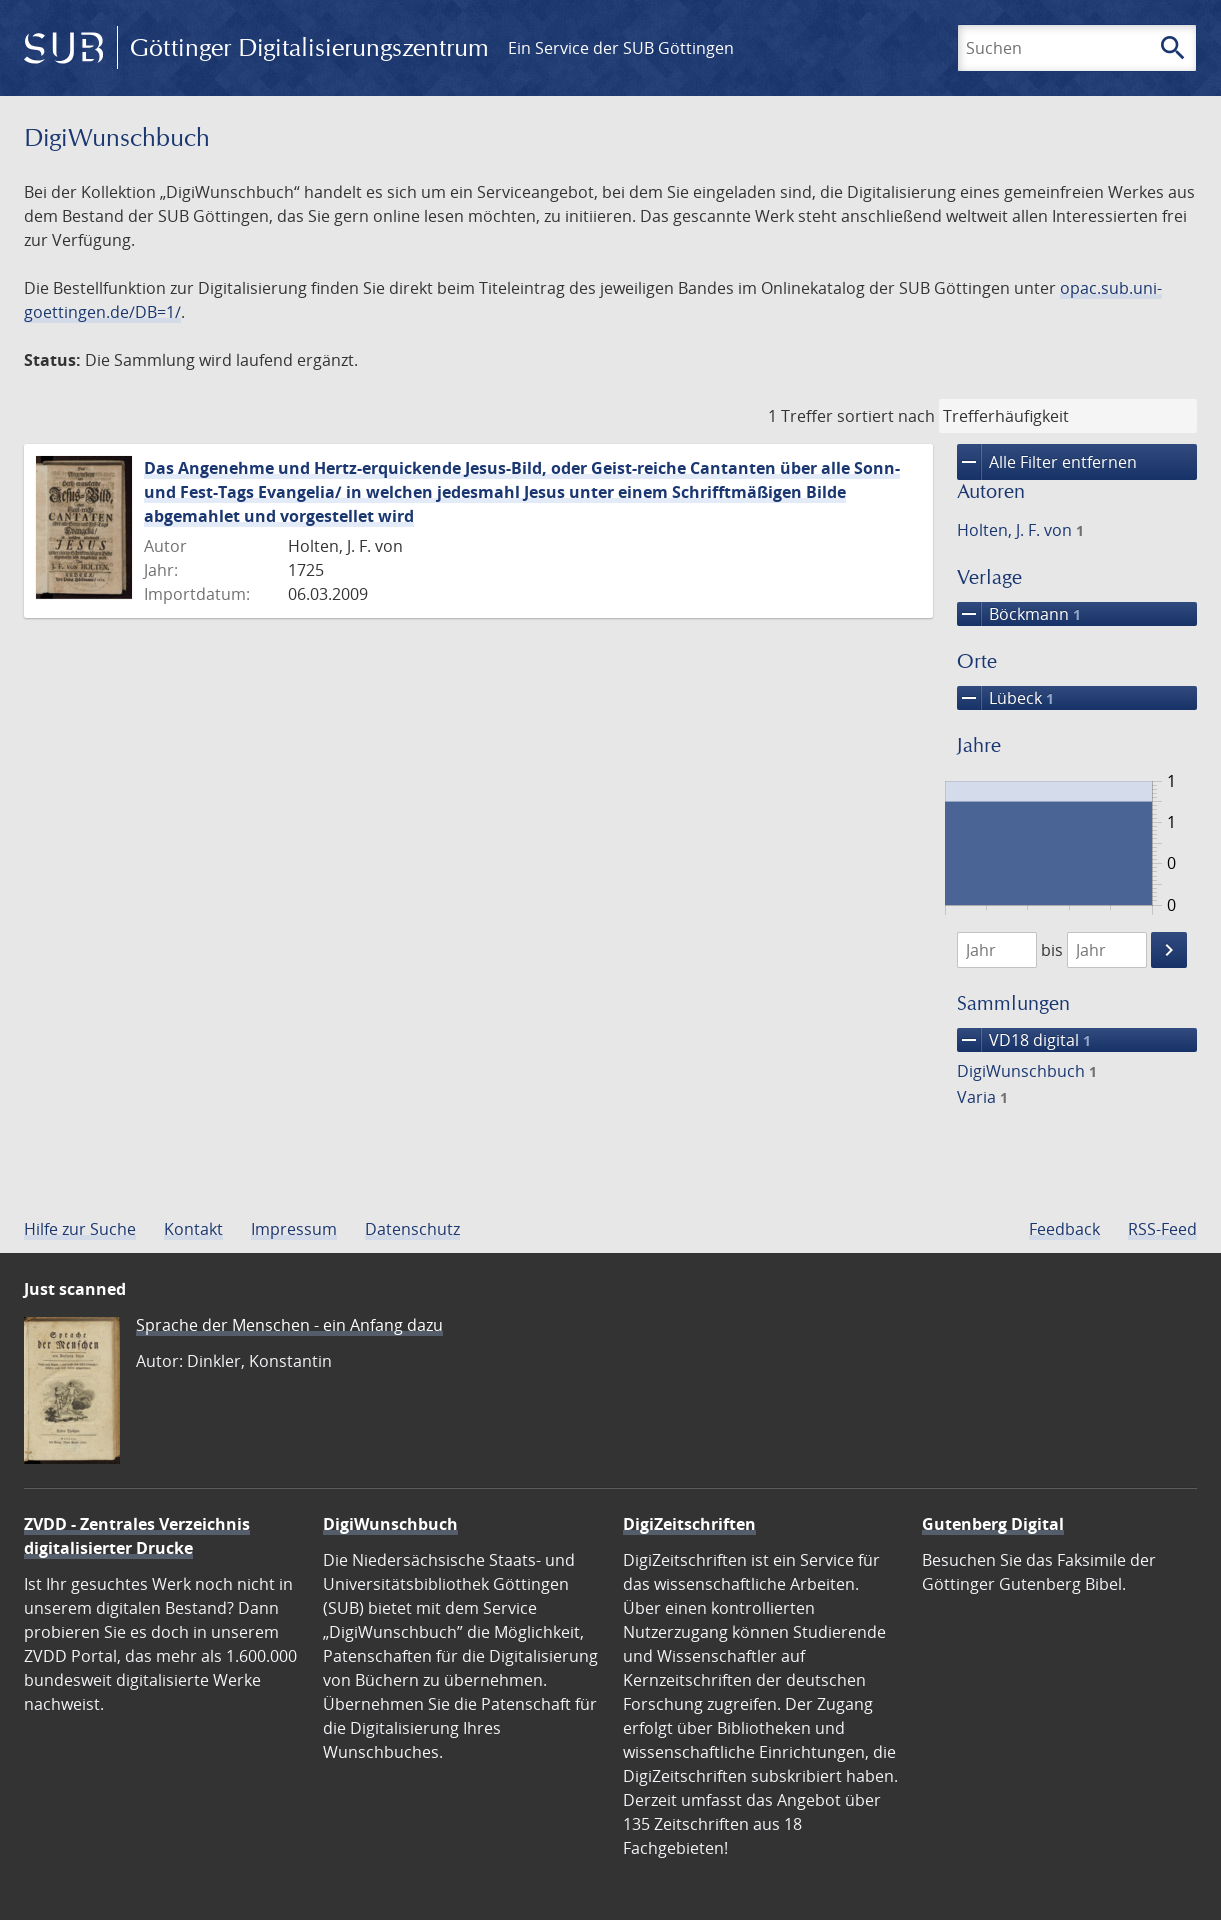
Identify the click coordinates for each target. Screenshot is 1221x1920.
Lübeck (1005, 698)
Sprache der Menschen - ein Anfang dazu (289, 1325)
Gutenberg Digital (993, 1524)
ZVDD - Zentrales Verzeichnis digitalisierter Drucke (137, 1536)
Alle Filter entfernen (1047, 462)
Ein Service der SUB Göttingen (621, 48)
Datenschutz (412, 1229)
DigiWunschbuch (1027, 1071)
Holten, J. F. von (1020, 530)
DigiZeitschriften (689, 1524)
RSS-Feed (1162, 1229)
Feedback (1064, 1229)
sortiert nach (886, 416)
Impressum (294, 1229)
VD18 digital (1024, 1040)
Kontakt (193, 1229)
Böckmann (1019, 614)
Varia (982, 1097)
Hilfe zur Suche (80, 1229)
